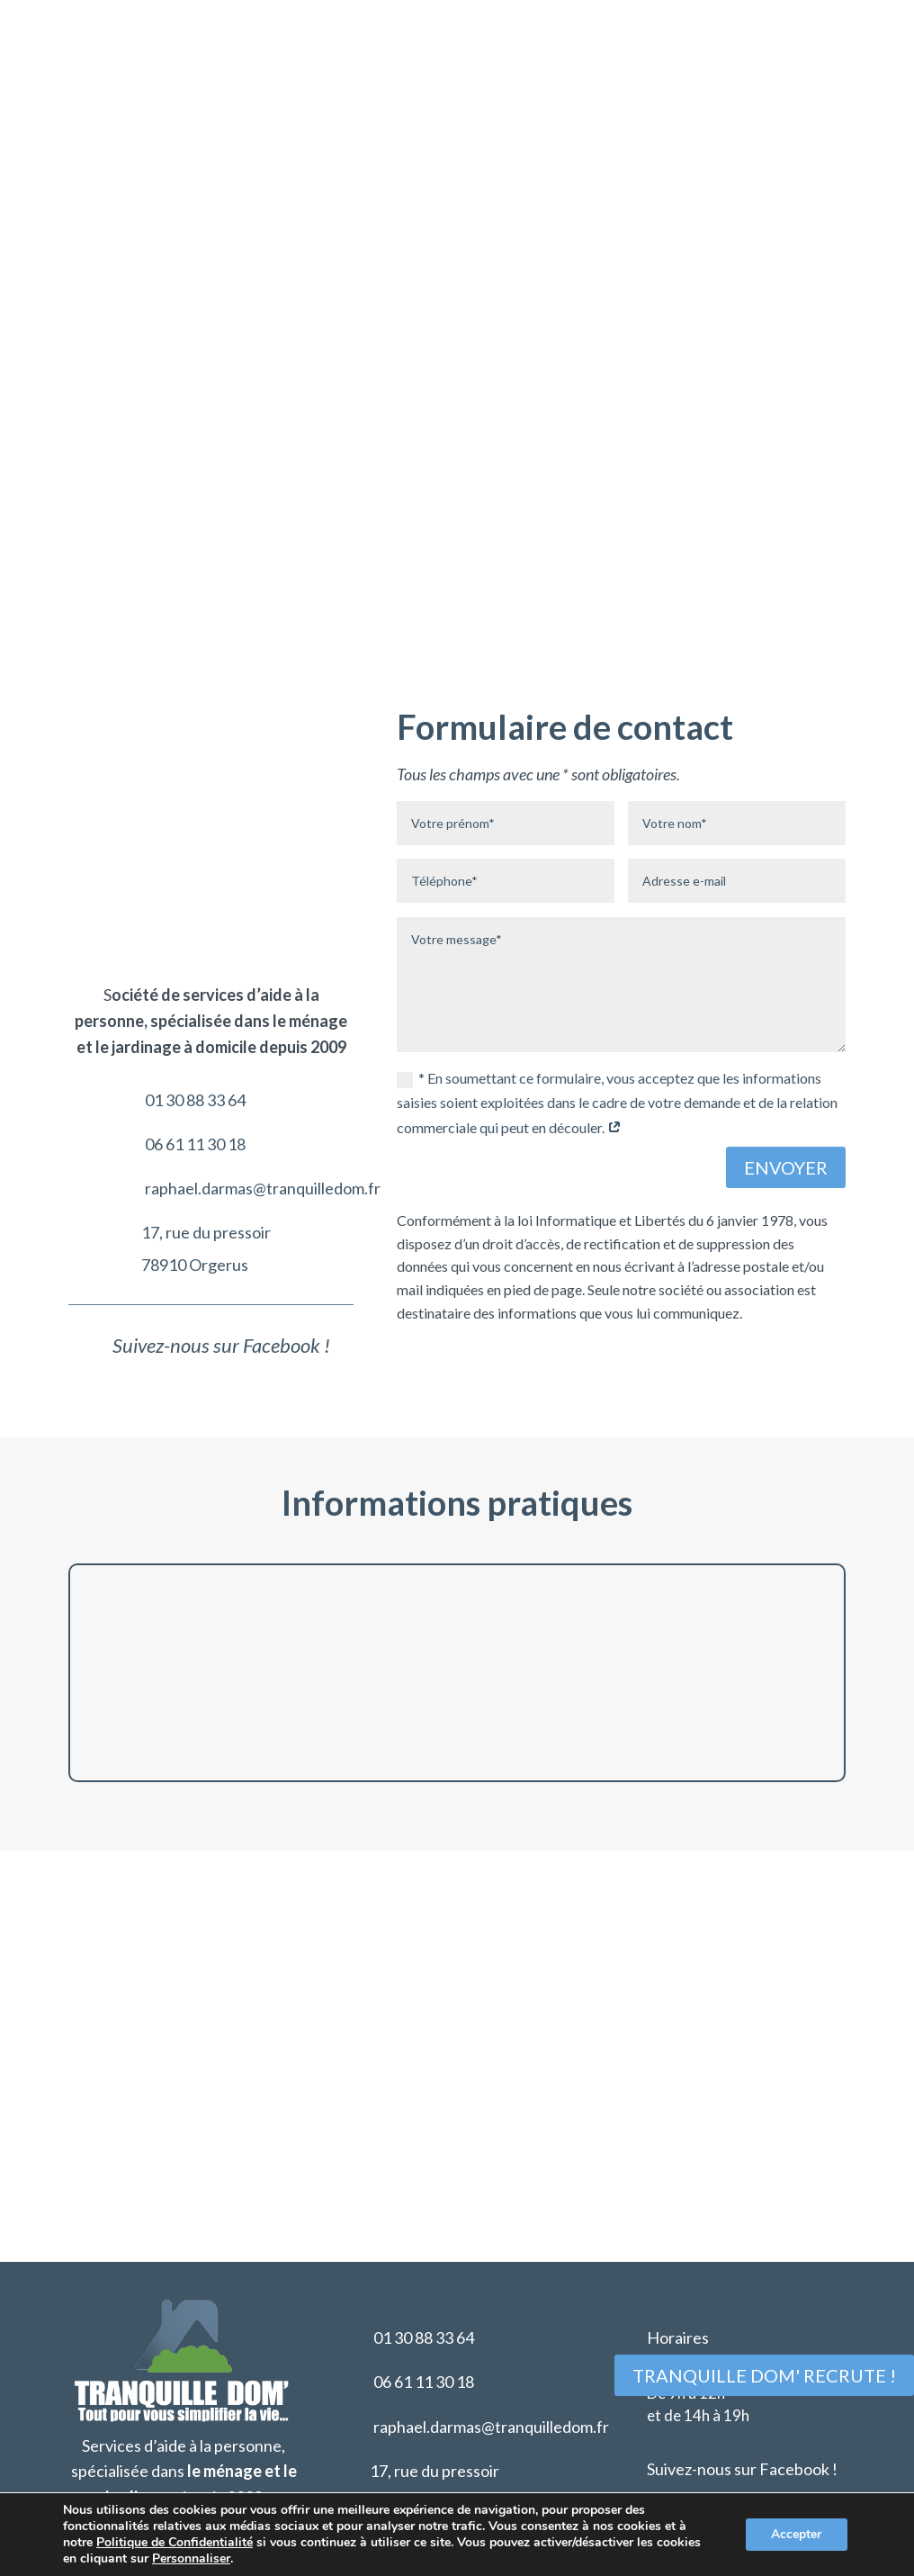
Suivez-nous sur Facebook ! (742, 2425)
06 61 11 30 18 (195, 889)
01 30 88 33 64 (195, 845)
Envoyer (786, 1168)
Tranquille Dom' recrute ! (764, 2375)
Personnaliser (191, 2559)
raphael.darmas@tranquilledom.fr (263, 933)
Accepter (795, 2534)
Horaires (678, 2294)
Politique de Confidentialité (174, 2542)
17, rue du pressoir (206, 977)
